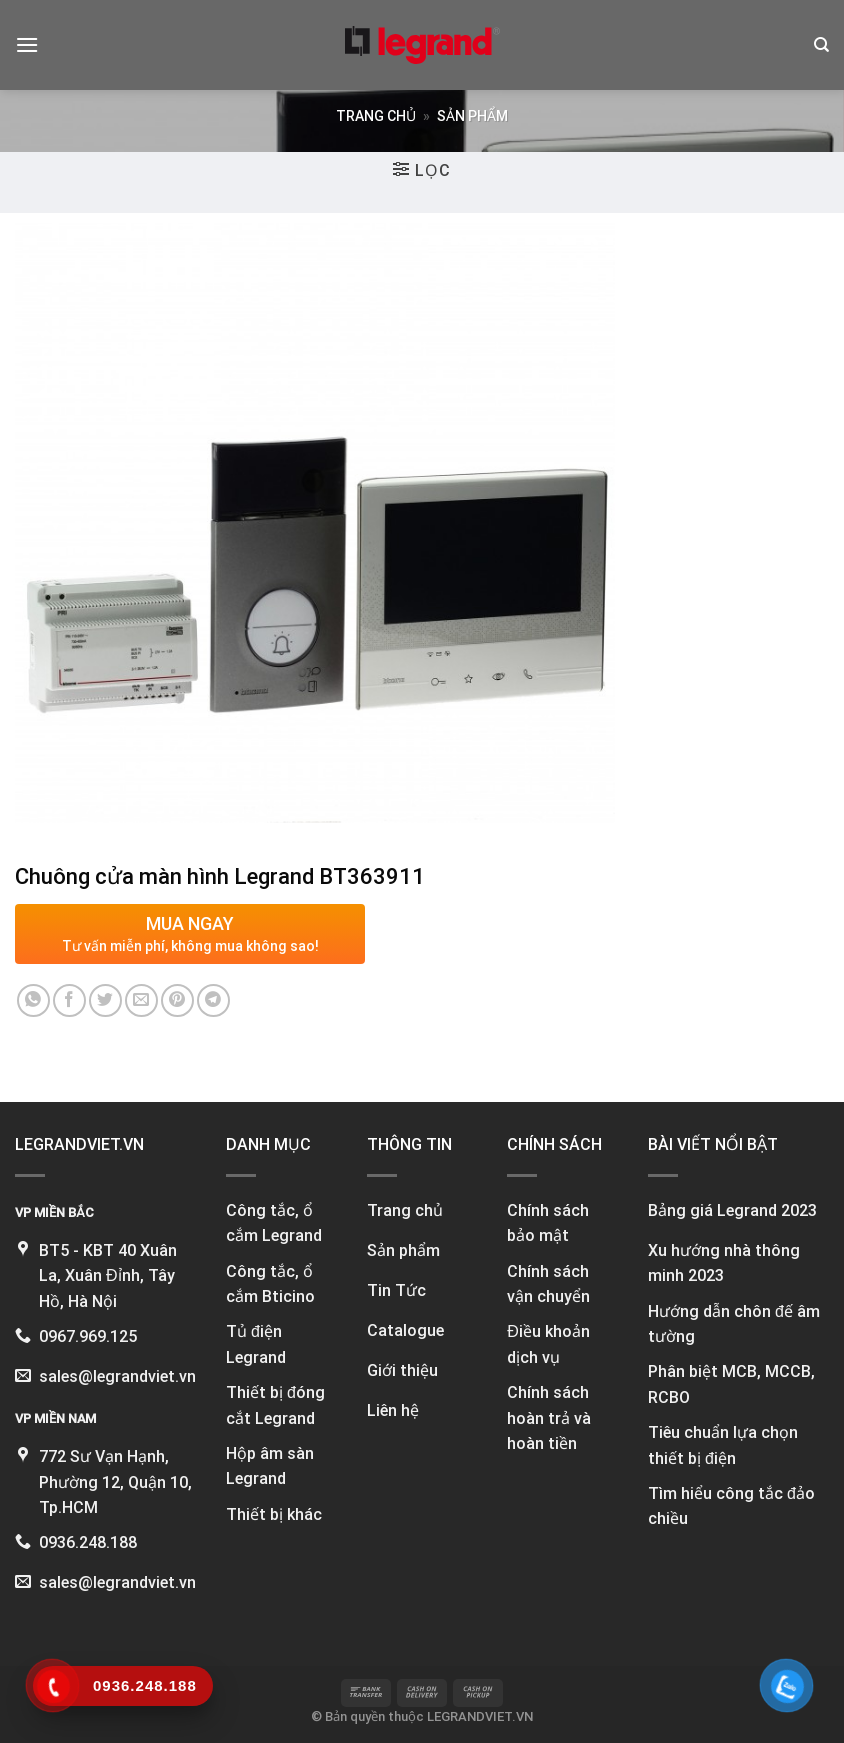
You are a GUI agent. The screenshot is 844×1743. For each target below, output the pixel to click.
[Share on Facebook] (69, 1000)
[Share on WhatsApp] (33, 1000)
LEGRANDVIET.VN (480, 1716)
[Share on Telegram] (213, 1000)
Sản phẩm (472, 116)
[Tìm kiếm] (821, 45)
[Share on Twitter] (105, 1000)
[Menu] (27, 44)
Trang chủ (376, 116)
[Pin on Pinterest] (177, 1000)
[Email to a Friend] (141, 1000)
